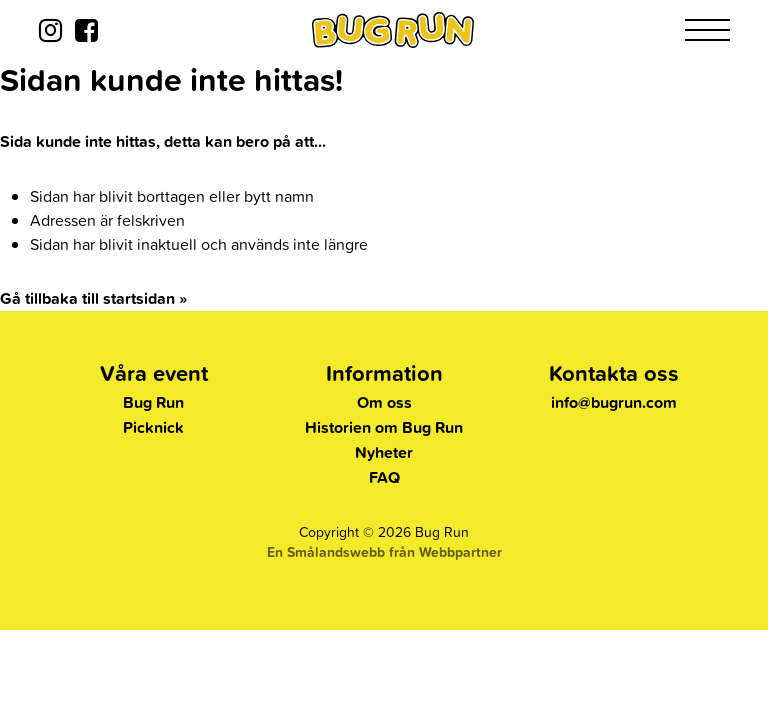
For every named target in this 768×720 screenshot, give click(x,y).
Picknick (153, 427)
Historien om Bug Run (384, 427)
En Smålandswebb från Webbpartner (384, 552)
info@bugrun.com (614, 402)
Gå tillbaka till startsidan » (93, 298)
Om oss (384, 402)
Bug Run (153, 402)
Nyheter (384, 452)
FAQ (384, 477)
